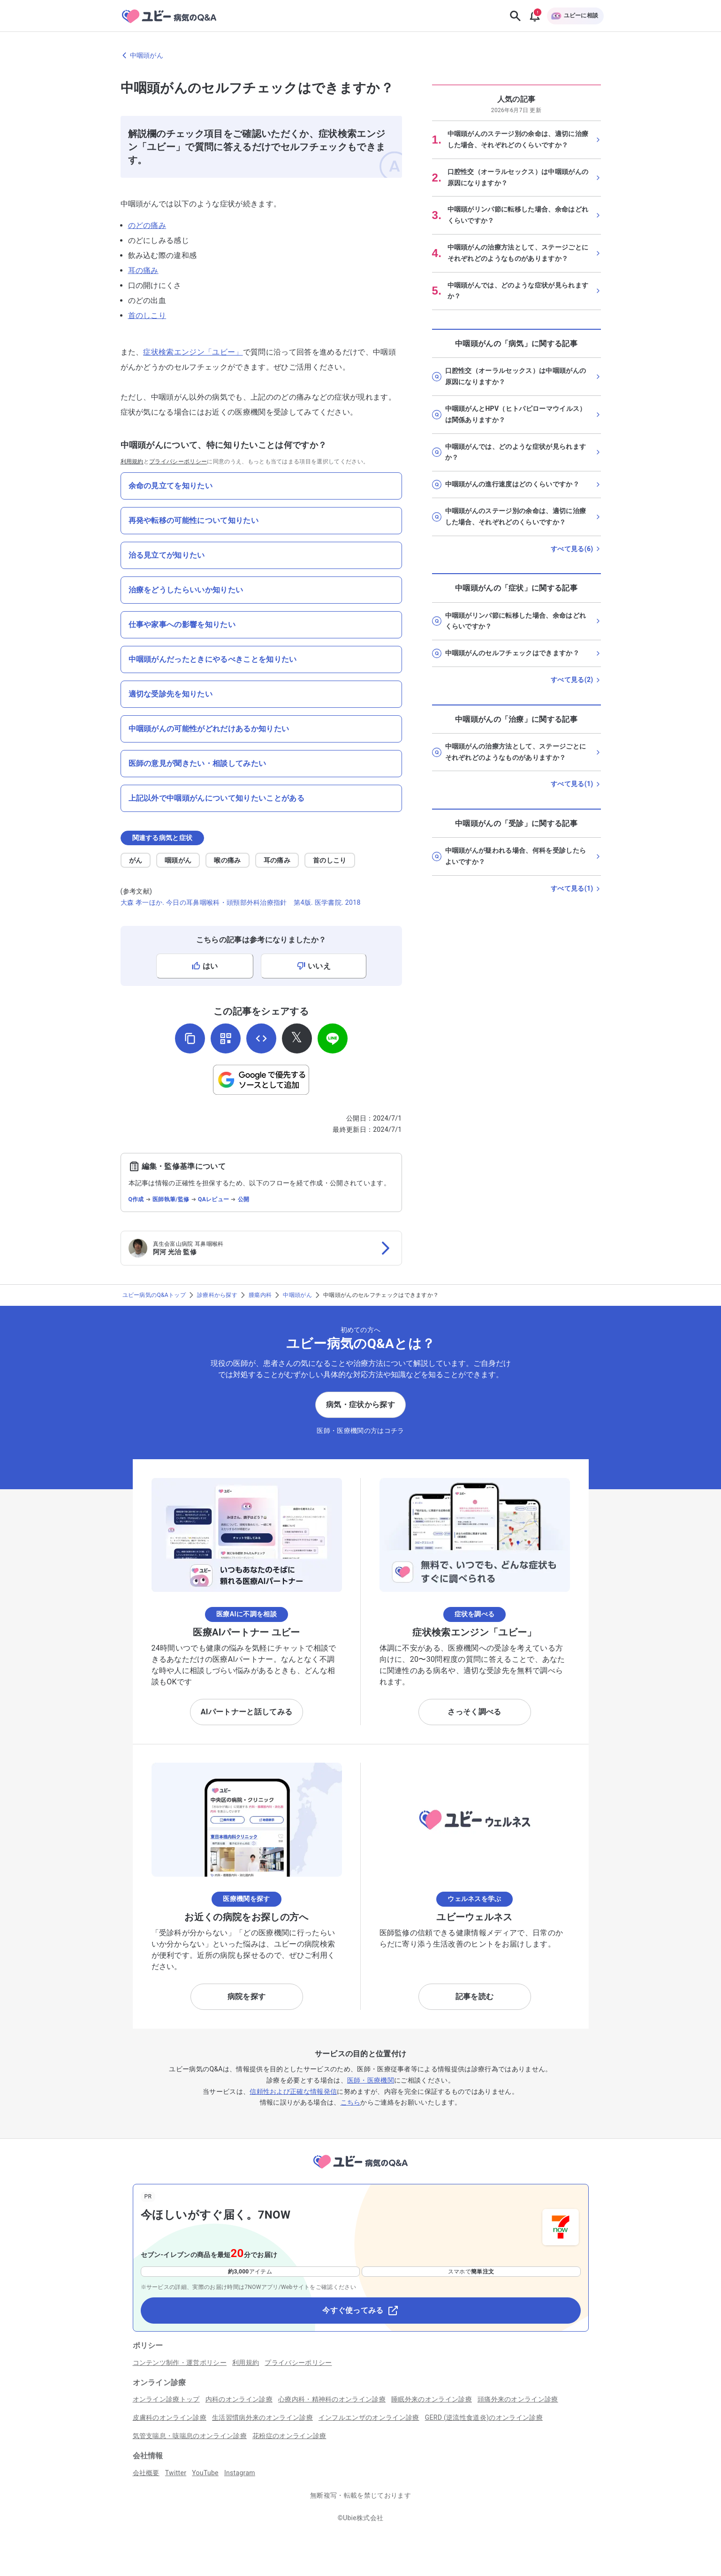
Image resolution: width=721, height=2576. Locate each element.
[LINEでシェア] (333, 1038)
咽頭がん (178, 860)
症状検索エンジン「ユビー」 (193, 352)
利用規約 (132, 461)
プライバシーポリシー (178, 461)
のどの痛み (147, 225)
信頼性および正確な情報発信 (293, 2091)
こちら (351, 2102)
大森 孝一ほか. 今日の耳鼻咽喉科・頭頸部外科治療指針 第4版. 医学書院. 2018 (241, 902)
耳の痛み (143, 270)
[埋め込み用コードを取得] (261, 1038)
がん (136, 860)
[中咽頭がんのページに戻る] (361, 55)
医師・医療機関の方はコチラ (360, 1430)
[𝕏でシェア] (297, 1038)
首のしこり (147, 315)
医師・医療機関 (370, 2080)
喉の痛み (227, 860)
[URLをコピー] (190, 1038)
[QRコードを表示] (226, 1038)
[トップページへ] (360, 2170)
